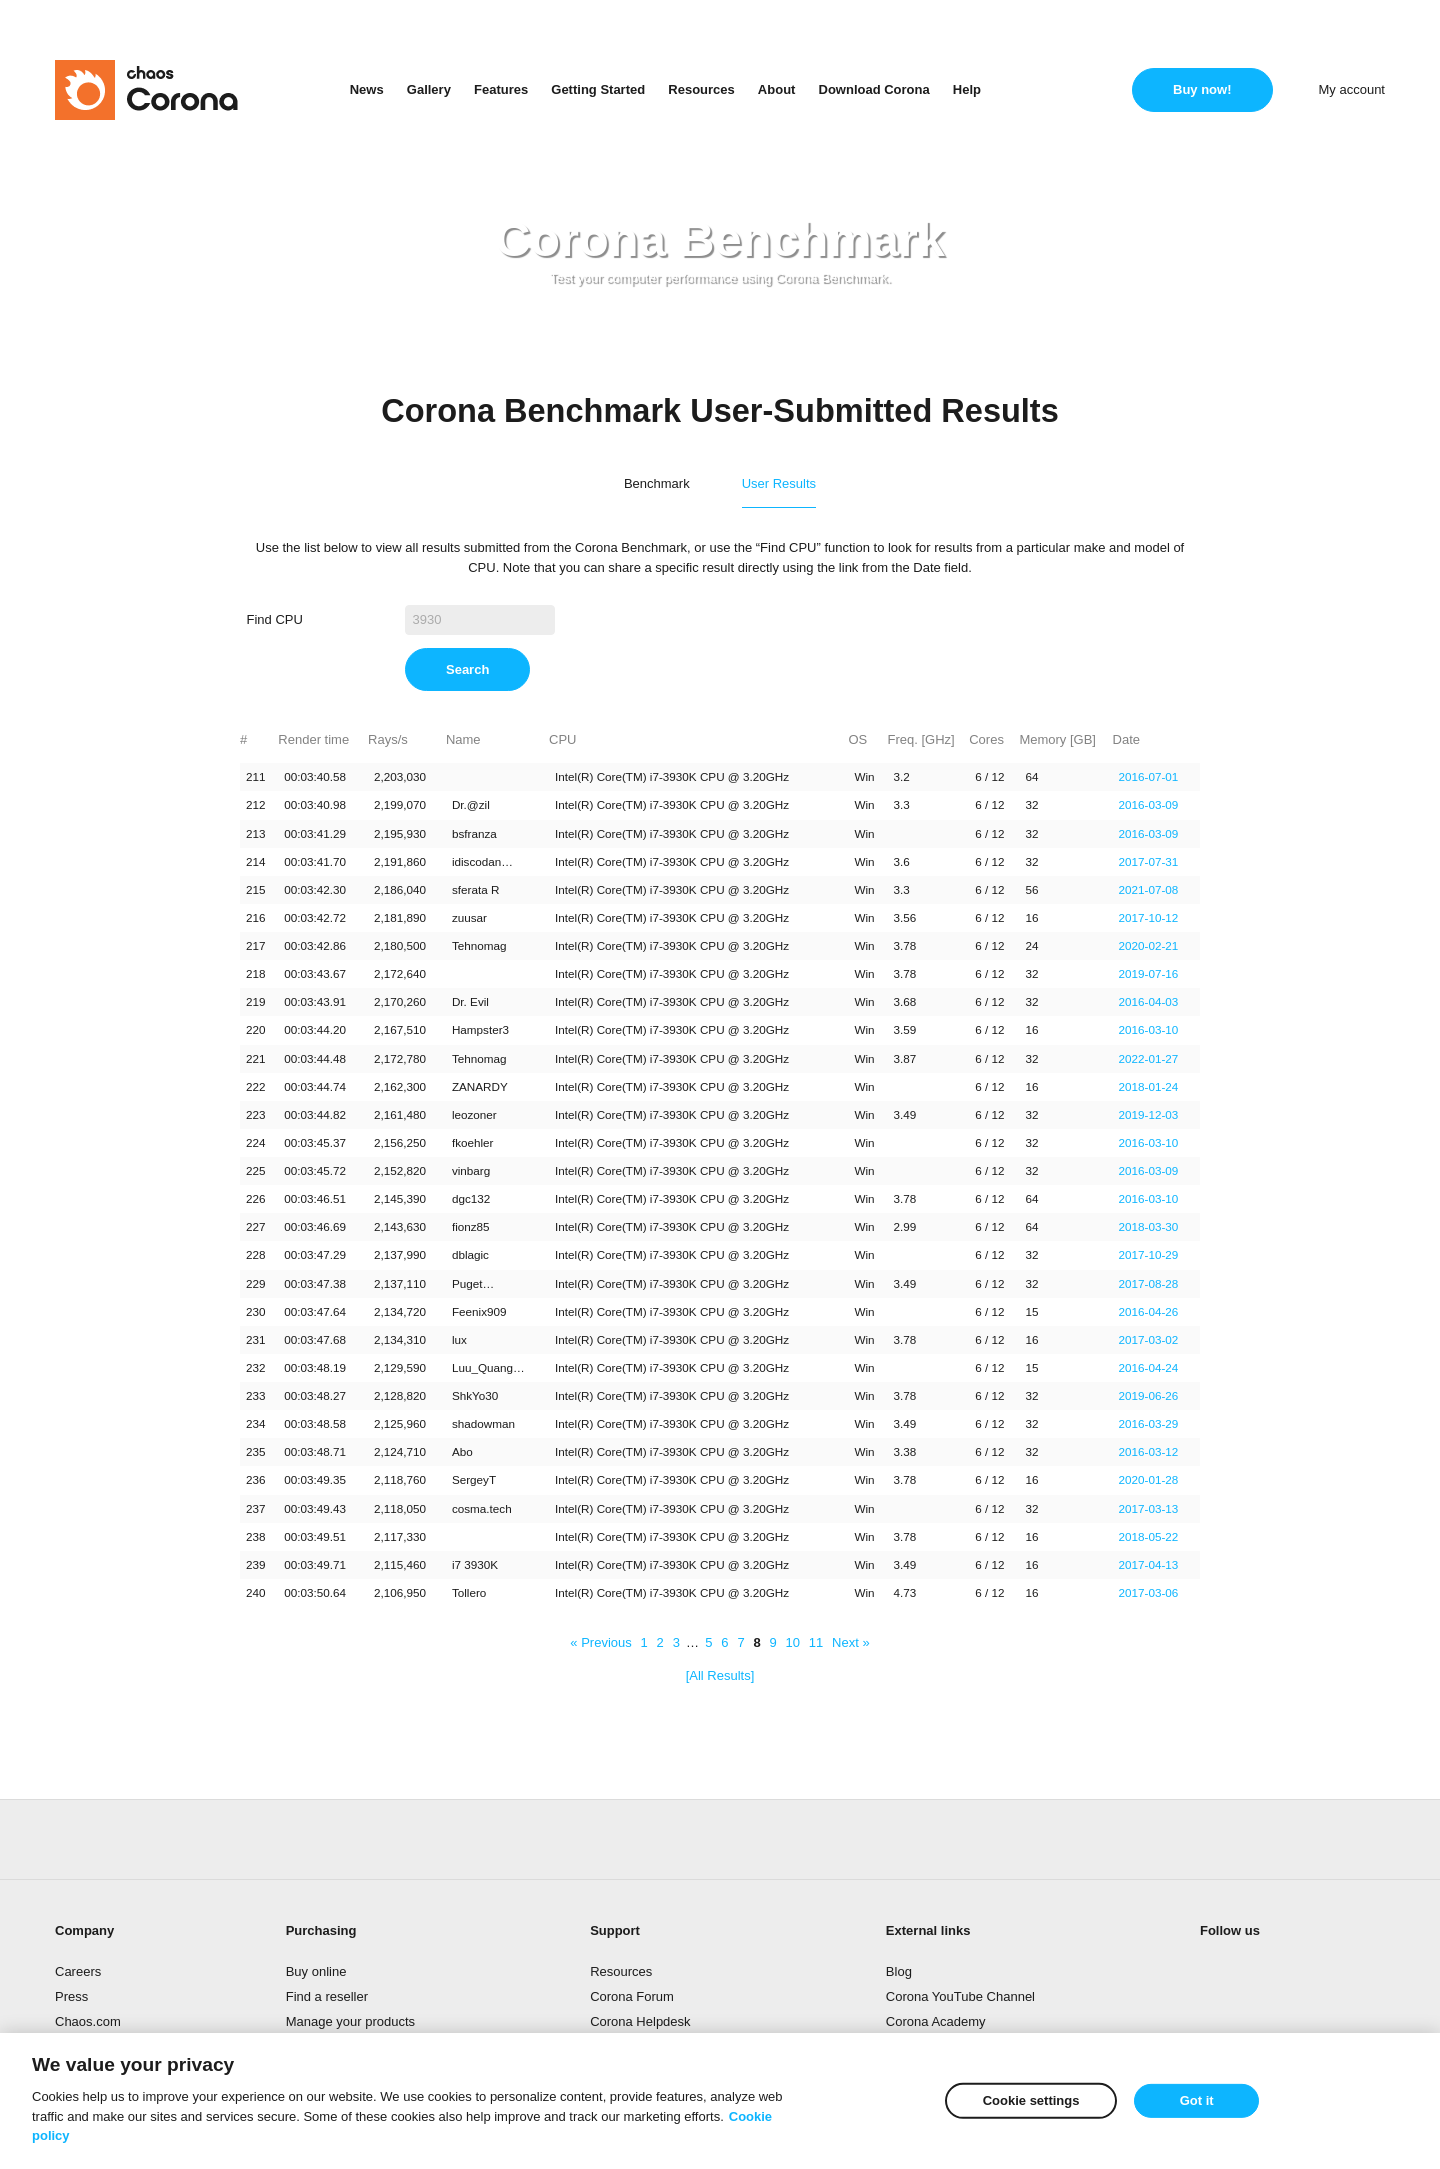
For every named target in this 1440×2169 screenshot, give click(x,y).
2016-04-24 (1149, 1367)
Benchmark (657, 483)
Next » (851, 1642)
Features (501, 89)
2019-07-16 (1149, 973)
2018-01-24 (1149, 1086)
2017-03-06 (1149, 1592)
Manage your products (350, 2021)
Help (967, 89)
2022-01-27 (1149, 1058)
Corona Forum (632, 1996)
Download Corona (874, 89)
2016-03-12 (1149, 1451)
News (367, 89)
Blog (899, 1971)
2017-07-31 (1149, 861)
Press (71, 1996)
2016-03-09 (1149, 804)
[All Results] (720, 1675)
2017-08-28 (1149, 1283)
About (777, 89)
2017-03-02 (1149, 1339)
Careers (78, 1971)
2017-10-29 (1149, 1254)
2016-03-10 (1149, 1029)
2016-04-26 (1149, 1311)
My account (1352, 89)
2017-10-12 (1149, 917)
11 (816, 1642)
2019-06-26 (1149, 1395)
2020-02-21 (1149, 945)
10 (793, 1642)
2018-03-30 (1149, 1226)
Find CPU (275, 619)
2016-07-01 (1149, 776)
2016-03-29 (1149, 1423)
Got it (1197, 2100)
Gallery (429, 89)
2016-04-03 (1149, 1001)
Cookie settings (1031, 2100)
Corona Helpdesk (640, 2021)
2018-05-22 (1149, 1536)
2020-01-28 (1149, 1479)
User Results (779, 483)
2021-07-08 (1149, 889)
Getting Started (598, 89)
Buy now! (1202, 89)
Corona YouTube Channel (960, 1996)
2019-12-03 (1149, 1114)
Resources (701, 89)
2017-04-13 (1149, 1564)
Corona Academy (936, 2021)
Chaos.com (88, 2021)
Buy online (316, 1971)
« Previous (600, 1642)
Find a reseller (327, 1996)
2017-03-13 (1149, 1508)
